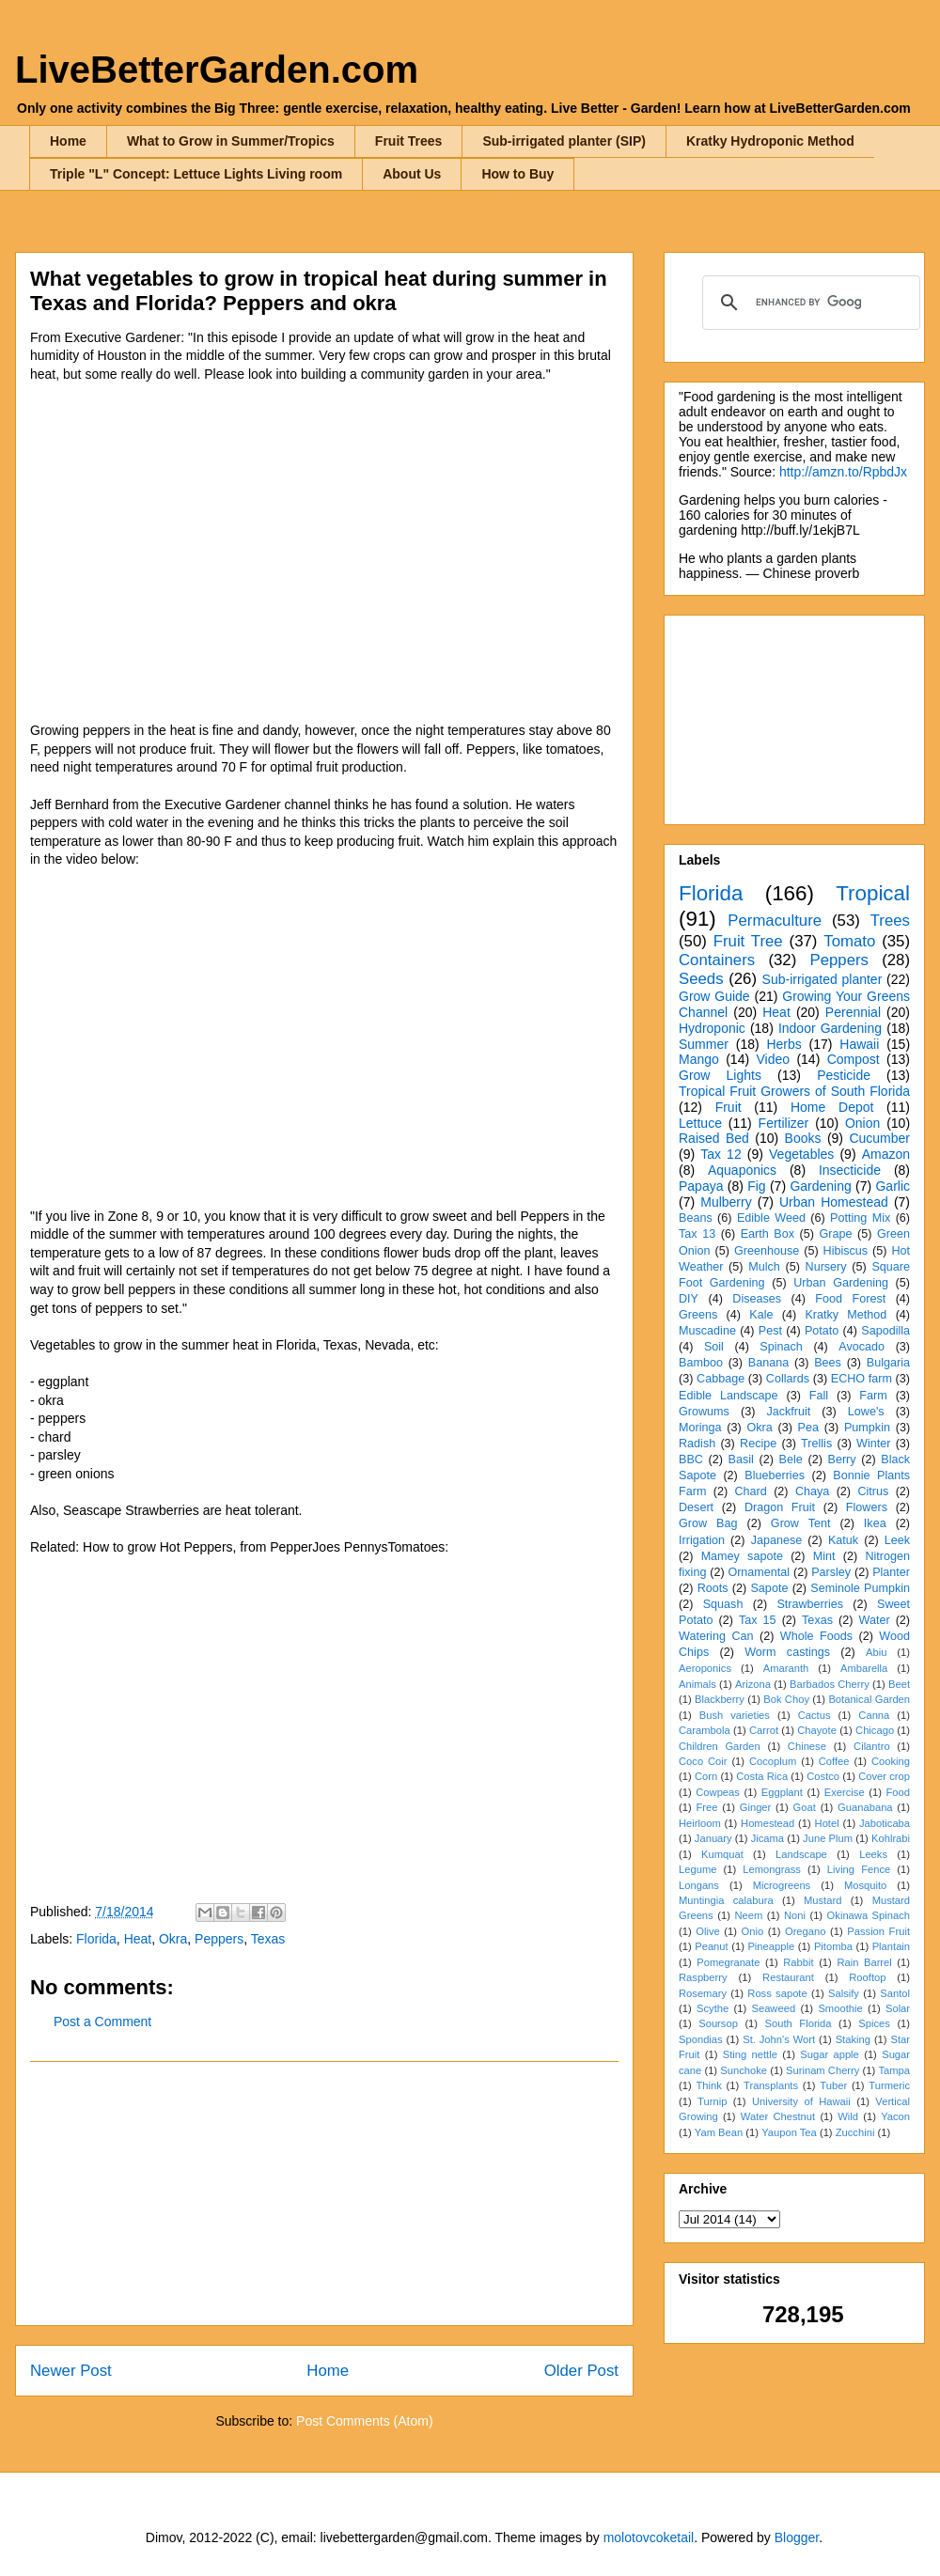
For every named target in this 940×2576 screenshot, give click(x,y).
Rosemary (703, 1993)
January (713, 1838)
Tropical (873, 893)
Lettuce (700, 1123)
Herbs (783, 1044)
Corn (706, 1776)
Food (898, 1792)
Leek (897, 1540)
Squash (723, 1604)
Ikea (875, 1523)
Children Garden (719, 1746)
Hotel (827, 1823)
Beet (899, 1684)
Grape (836, 1234)
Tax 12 (720, 1154)
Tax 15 (757, 1620)
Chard (750, 1491)
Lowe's (866, 1411)
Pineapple (770, 1946)
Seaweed (773, 2008)
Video (773, 1059)
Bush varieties (734, 1715)
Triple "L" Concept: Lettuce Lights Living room (196, 173)
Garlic (892, 1186)
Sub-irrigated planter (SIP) (563, 140)
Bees (827, 1362)
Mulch (764, 1266)
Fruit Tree (748, 941)
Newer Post (71, 2371)
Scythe (712, 2008)
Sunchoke (743, 2070)
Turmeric (889, 2085)
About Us (412, 173)
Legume (697, 1869)
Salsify (843, 1993)
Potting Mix (860, 1218)
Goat (804, 1807)
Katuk (843, 1540)
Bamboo (701, 1362)
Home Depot (832, 1107)
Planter (891, 1572)
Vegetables (801, 1154)
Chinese (807, 1746)
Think (708, 2085)
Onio (753, 1931)
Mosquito (865, 1885)
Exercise (844, 1792)
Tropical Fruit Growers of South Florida (794, 1091)
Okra (173, 1938)
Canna (873, 1715)
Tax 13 (697, 1234)
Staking (853, 2039)
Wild (848, 2116)
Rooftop (867, 1977)
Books (803, 1138)
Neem (748, 1915)
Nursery (826, 1266)
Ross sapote (777, 1993)
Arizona (753, 1684)
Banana (768, 1362)
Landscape (801, 1854)
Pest (770, 1330)
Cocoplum (772, 1761)
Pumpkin (867, 1427)
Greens (698, 1314)
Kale (761, 1314)
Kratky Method (845, 1314)
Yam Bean (719, 2132)
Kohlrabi (890, 1838)
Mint (824, 1556)
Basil (741, 1459)
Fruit (728, 1107)
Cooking (890, 1761)
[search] (808, 302)
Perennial (853, 1012)
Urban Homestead (833, 1202)
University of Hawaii (801, 2101)
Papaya (701, 1186)
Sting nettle (750, 2054)
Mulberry (725, 1202)
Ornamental (759, 1572)
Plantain (891, 1946)
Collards (787, 1378)
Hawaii (859, 1044)
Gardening (820, 1186)
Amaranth (786, 1668)
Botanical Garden (869, 1699)
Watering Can (716, 1636)
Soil (714, 1346)
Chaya (812, 1491)
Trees (890, 920)
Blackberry (719, 1699)
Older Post (581, 2371)
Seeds (701, 979)
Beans (696, 1218)
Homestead (767, 1823)
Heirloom (700, 1823)
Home (68, 140)
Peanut (711, 1946)
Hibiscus (846, 1250)
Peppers (219, 1938)
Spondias (701, 2039)
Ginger (756, 1807)
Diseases (756, 1298)
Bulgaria (888, 1362)
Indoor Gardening (830, 1028)
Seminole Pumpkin (860, 1588)
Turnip (712, 2101)
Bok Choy (786, 1699)
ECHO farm (861, 1378)
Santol (895, 1993)
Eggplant (782, 1792)
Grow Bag (708, 1523)
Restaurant (788, 1977)
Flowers (866, 1507)
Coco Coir (703, 1761)
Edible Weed (771, 1218)
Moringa (700, 1427)
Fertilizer (784, 1123)
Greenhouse (766, 1250)
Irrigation (702, 1540)
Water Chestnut (778, 2116)
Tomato (849, 941)
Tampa (894, 2070)
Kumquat (722, 1854)
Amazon (886, 1154)
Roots (712, 1588)
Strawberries (809, 1604)
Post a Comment (102, 2021)
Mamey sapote (742, 1556)
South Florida (798, 2023)
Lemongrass (772, 1869)
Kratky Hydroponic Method (770, 140)
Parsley (831, 1572)
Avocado (861, 1346)
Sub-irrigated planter (822, 979)
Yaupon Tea (789, 2132)
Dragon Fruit (779, 1507)
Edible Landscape (728, 1395)
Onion (862, 1123)
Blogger (797, 2537)
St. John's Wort (779, 2039)
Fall (818, 1395)
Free (706, 1807)
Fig (756, 1186)
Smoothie (840, 2008)
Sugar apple (829, 2054)
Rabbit (798, 1962)
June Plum (828, 1838)
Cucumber (879, 1138)
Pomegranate (728, 1962)
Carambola (704, 1730)
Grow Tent (801, 1523)
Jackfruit (788, 1411)
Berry (841, 1459)
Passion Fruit (878, 1931)
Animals (697, 1684)
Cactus (814, 1715)
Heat (138, 1938)
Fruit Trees (409, 140)
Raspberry (703, 1977)
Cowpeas (718, 1792)
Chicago (874, 1730)
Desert (696, 1507)
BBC (691, 1459)
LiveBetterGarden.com (216, 69)
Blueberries (774, 1475)
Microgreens (782, 1885)
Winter (873, 1443)
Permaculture (775, 920)
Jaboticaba (884, 1823)
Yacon (895, 2116)
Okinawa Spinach (868, 1915)
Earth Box (767, 1234)
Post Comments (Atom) (364, 2420)
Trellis (816, 1443)
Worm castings (787, 1652)
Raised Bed (714, 1138)
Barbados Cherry (830, 1684)
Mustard (822, 1900)
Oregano (805, 1931)
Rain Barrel (864, 1962)
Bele (791, 1459)
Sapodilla (885, 1330)
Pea (808, 1427)
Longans (699, 1885)
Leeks (873, 1854)
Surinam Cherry (822, 2070)
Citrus (872, 1491)
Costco (823, 1776)
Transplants (771, 2085)
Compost (853, 1059)
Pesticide (843, 1075)
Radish (697, 1443)
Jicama (767, 1838)
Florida (96, 1938)
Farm (872, 1395)
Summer (703, 1044)
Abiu (876, 1652)
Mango (699, 1059)
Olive (708, 1931)
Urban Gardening (840, 1282)
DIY (688, 1298)
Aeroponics (705, 1668)
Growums (704, 1411)
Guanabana (865, 1807)
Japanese (777, 1540)
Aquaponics (742, 1170)
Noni (795, 1915)
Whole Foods (816, 1636)
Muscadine (707, 1330)
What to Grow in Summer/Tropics (231, 140)
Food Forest (850, 1298)
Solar (897, 2008)
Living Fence (858, 1869)
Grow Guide (714, 996)
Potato (821, 1330)
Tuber (833, 2085)
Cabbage (720, 1378)
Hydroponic (712, 1028)
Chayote (817, 1730)
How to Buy (517, 173)
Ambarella (863, 1668)
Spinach (781, 1346)
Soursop (718, 2023)
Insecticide (850, 1170)
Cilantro (872, 1746)
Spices (874, 2023)
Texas (268, 1938)
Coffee (834, 1761)
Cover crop (884, 1776)
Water (873, 1620)
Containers (717, 960)
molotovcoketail (649, 2537)
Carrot (763, 1730)
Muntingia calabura (726, 1900)
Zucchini (855, 2132)
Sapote (769, 1588)
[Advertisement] (324, 2193)
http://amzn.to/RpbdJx (843, 471)
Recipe (758, 1443)
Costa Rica (762, 1776)
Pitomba (833, 1946)
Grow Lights (720, 1075)
